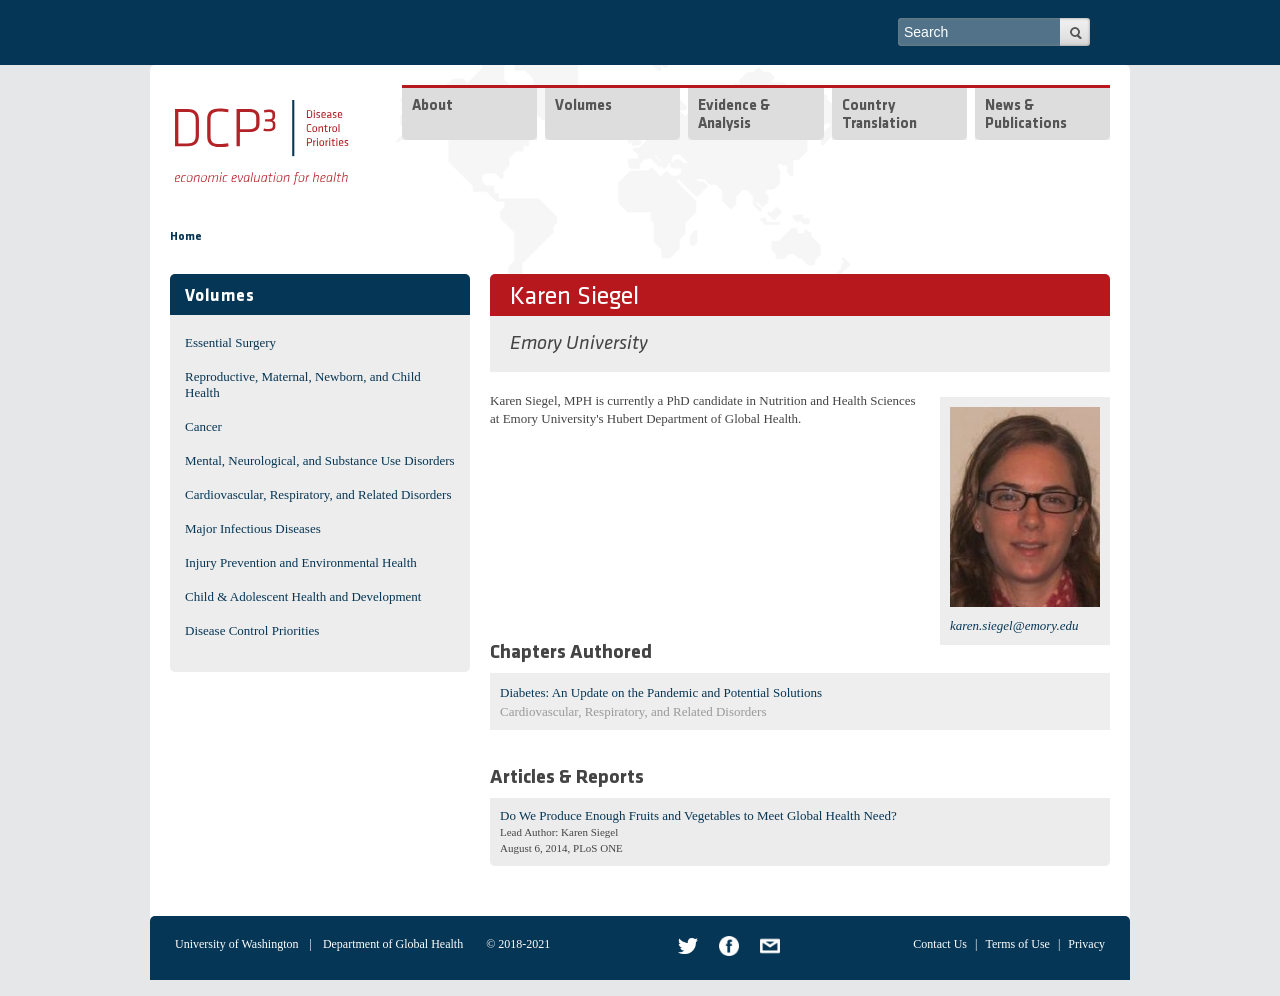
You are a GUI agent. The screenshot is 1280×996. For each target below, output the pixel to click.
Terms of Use (1017, 944)
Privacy (1086, 944)
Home (186, 237)
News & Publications (1026, 115)
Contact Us (940, 944)
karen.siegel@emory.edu (1014, 625)
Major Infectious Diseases (253, 528)
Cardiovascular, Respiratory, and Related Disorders (318, 494)
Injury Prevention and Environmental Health (301, 562)
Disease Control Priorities (252, 630)
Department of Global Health (393, 944)
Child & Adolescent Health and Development (303, 596)
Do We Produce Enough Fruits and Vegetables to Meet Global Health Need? (698, 815)
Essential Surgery (230, 342)
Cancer (203, 426)
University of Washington (236, 944)
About (432, 106)
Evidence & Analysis (734, 115)
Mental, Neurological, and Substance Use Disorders (320, 460)
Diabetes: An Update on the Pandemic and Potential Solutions (661, 692)
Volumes (583, 106)
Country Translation (879, 115)
